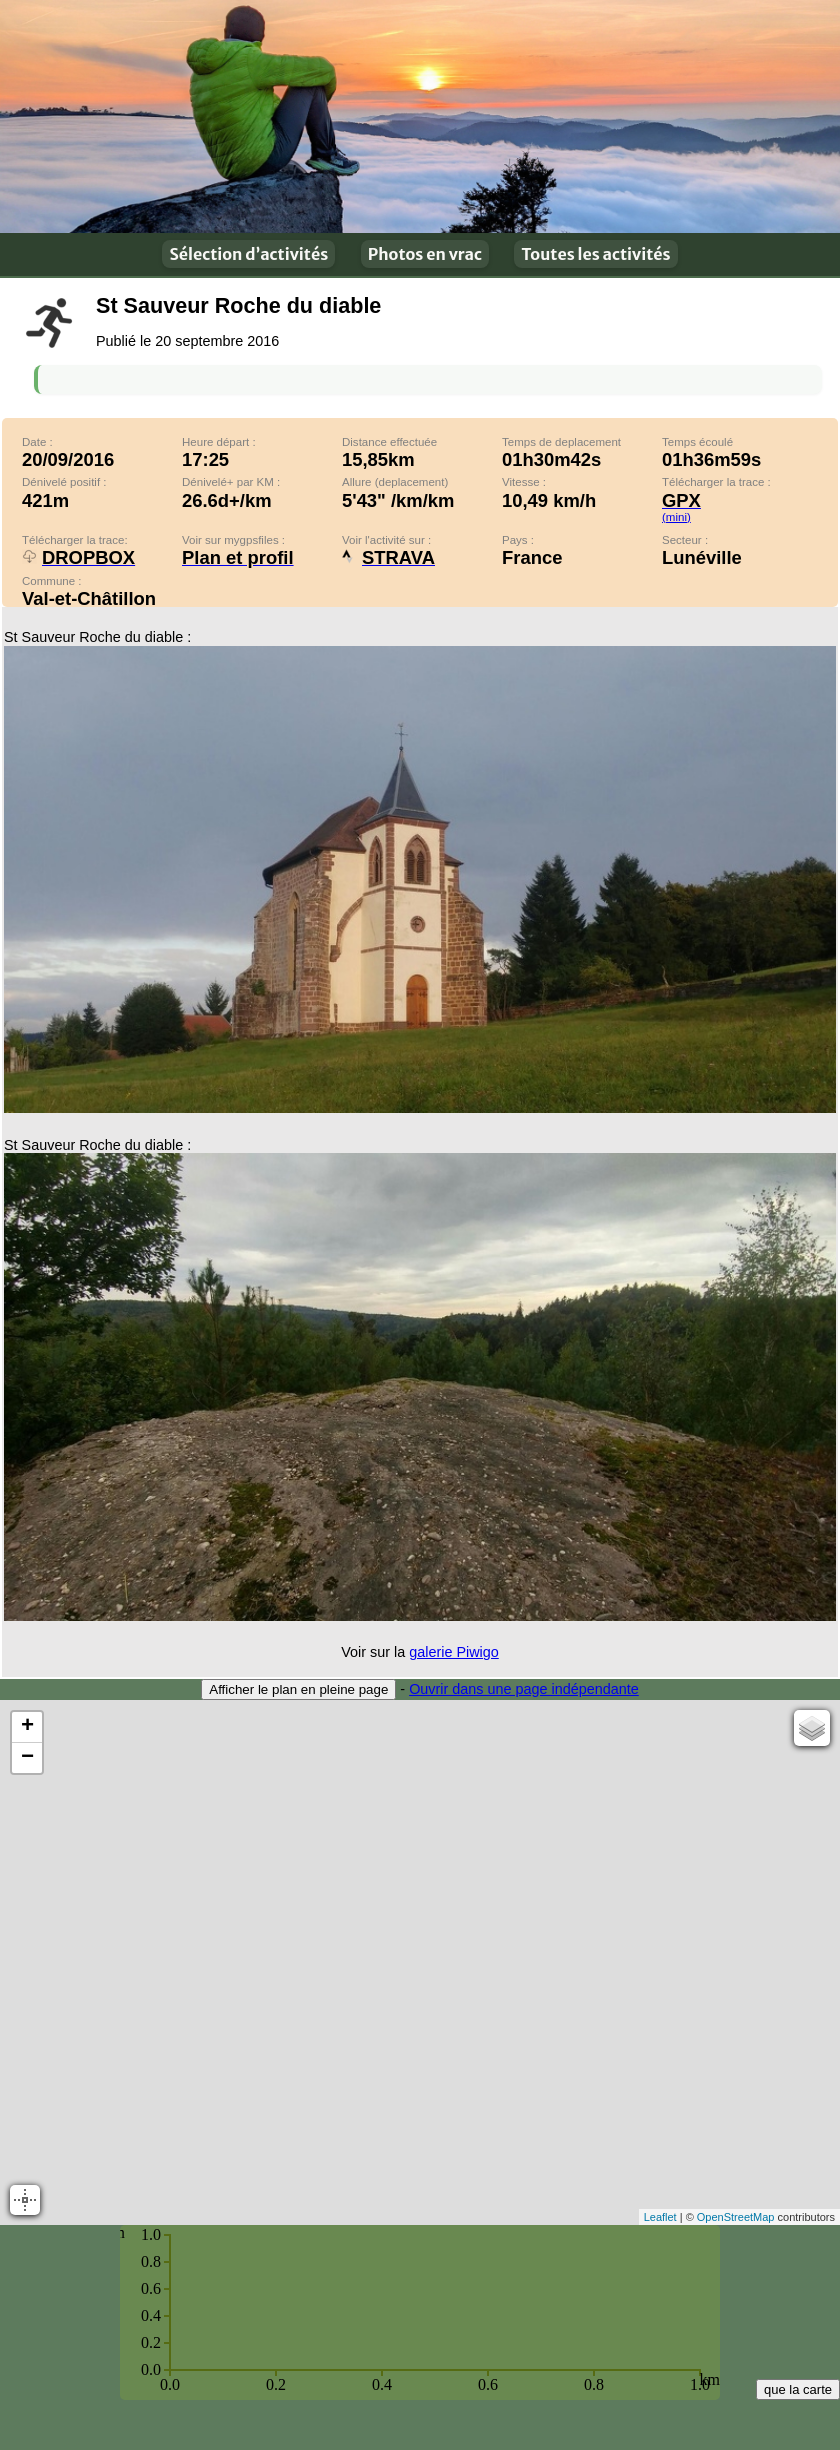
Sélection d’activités (248, 254)
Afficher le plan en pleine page (298, 1689)
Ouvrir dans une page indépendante (524, 1689)
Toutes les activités (595, 254)
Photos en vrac (425, 254)
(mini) (676, 517)
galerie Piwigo (454, 1652)
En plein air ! (420, 116)
